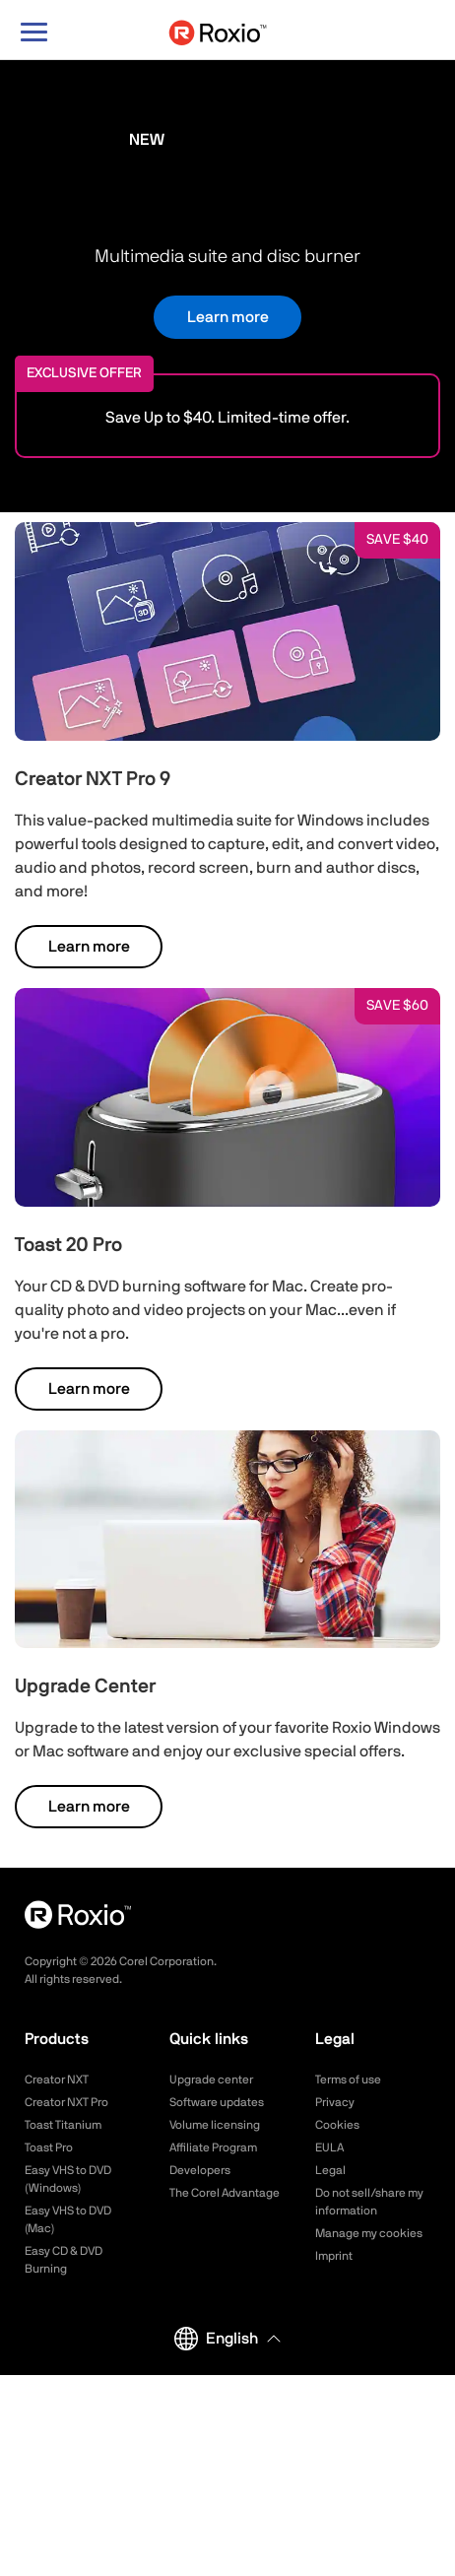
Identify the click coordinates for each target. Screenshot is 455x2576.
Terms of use (348, 2079)
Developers (199, 2170)
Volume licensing (214, 2125)
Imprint (334, 2256)
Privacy (335, 2102)
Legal (330, 2170)
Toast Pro (49, 2147)
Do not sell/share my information (369, 2201)
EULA (329, 2147)
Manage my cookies (368, 2233)
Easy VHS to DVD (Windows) (68, 2179)
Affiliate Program (213, 2147)
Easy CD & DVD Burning (63, 2260)
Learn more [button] (228, 317)
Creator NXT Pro (66, 2102)
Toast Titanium (63, 2125)
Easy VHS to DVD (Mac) (68, 2219)
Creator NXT (57, 2079)
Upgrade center (211, 2079)
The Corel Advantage (224, 2193)
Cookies (337, 2125)
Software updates (216, 2102)
